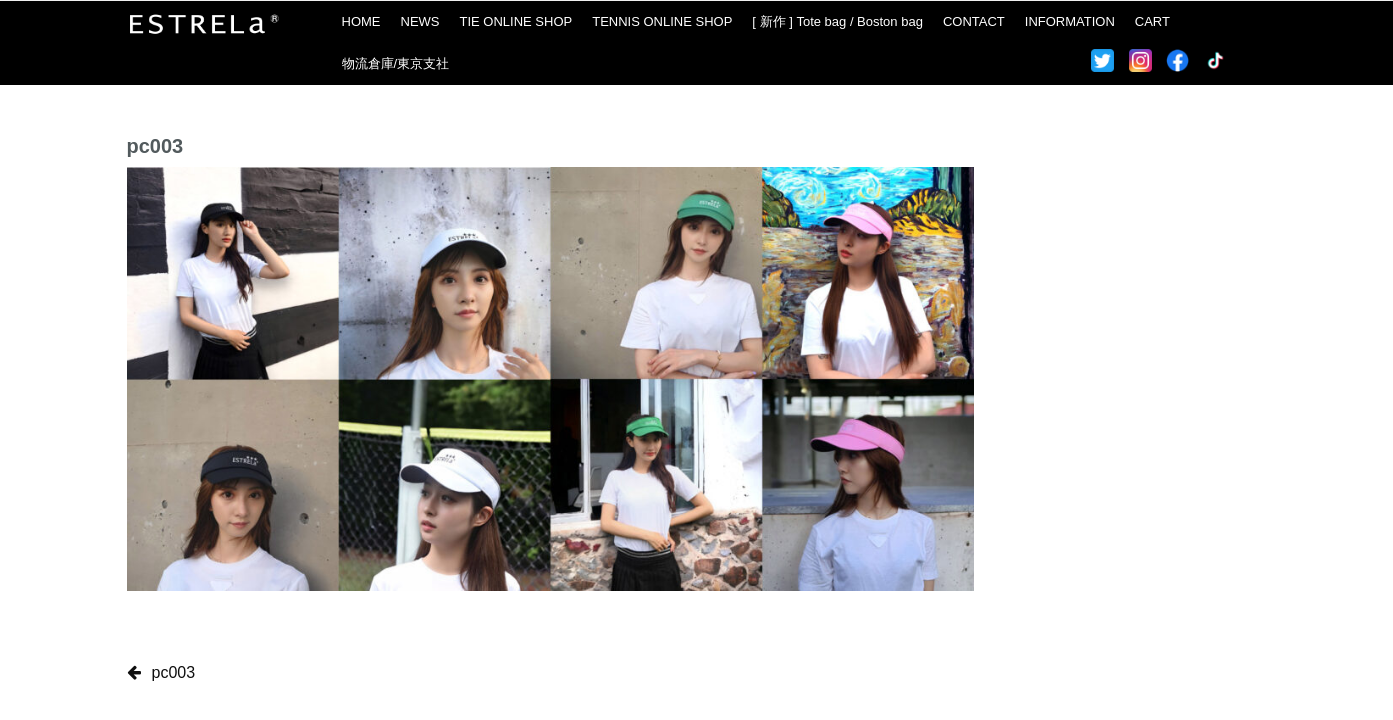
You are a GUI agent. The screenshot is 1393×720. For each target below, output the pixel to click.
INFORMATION (1070, 21)
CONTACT (974, 21)
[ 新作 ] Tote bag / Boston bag (837, 21)
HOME (361, 21)
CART (1152, 21)
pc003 (174, 672)
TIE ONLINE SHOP (516, 21)
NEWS (420, 21)
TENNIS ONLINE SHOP (662, 21)
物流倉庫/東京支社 (396, 63)
